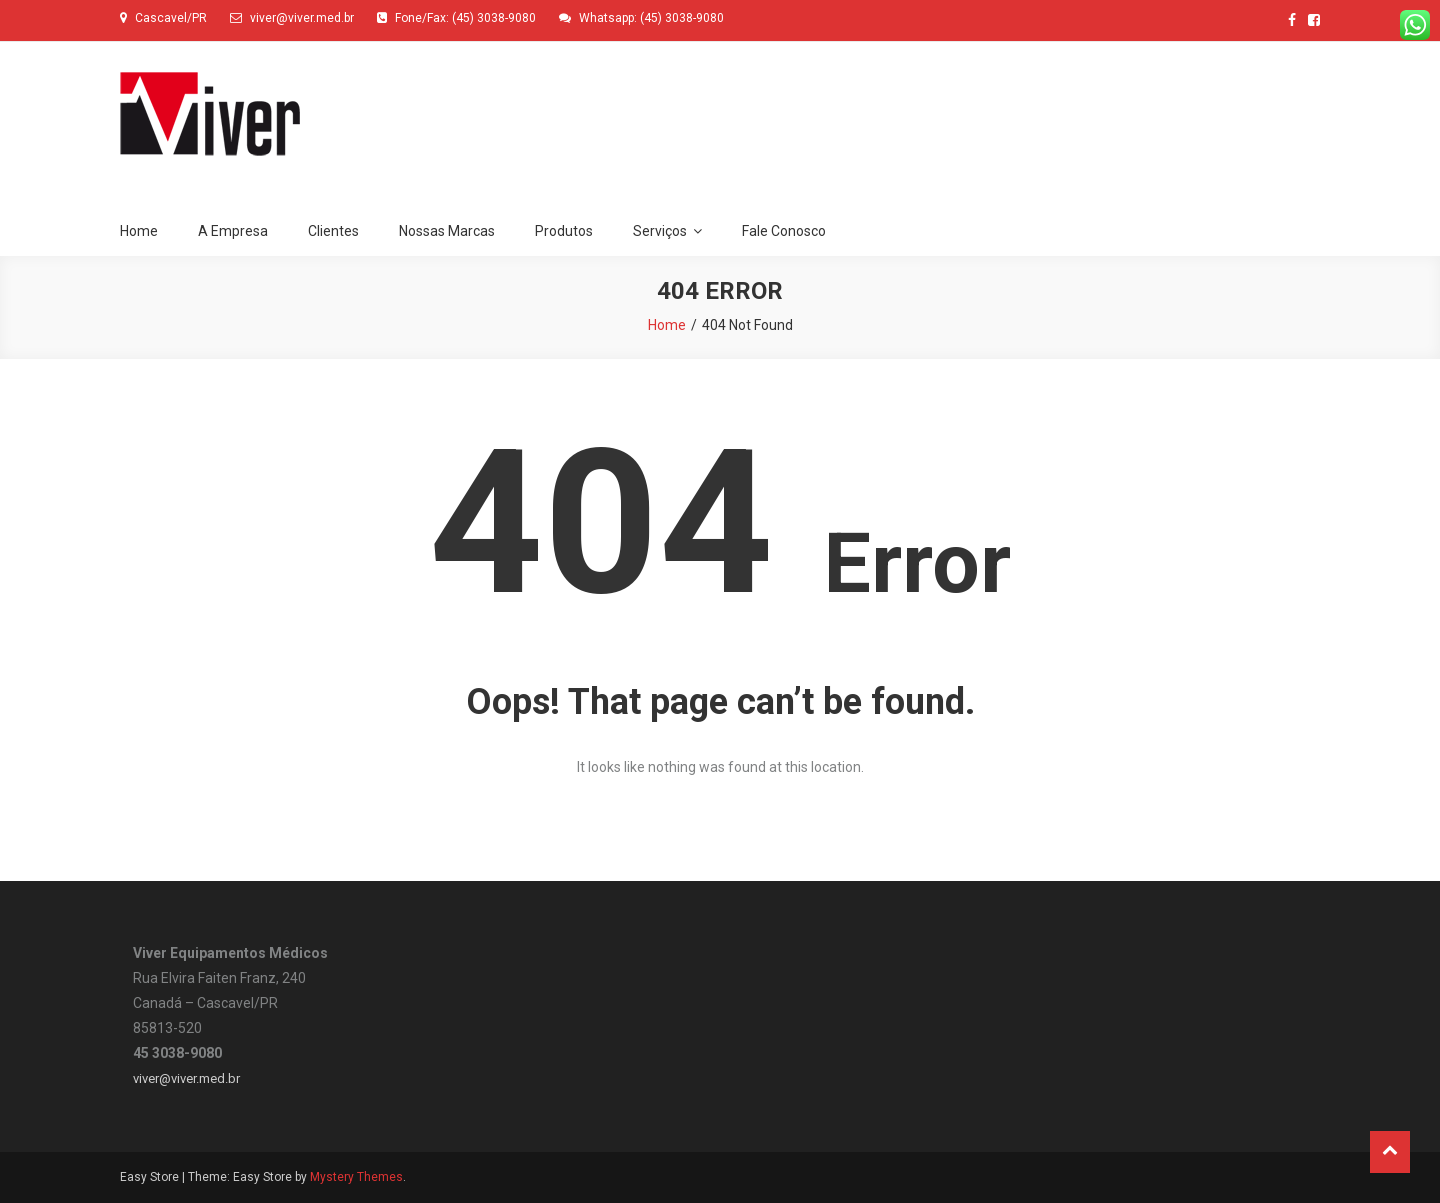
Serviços (660, 231)
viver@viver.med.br (186, 1078)
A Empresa (233, 231)
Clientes (333, 231)
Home (139, 231)
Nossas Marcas (447, 231)
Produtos (564, 231)
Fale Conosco (784, 231)
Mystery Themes (356, 1177)
